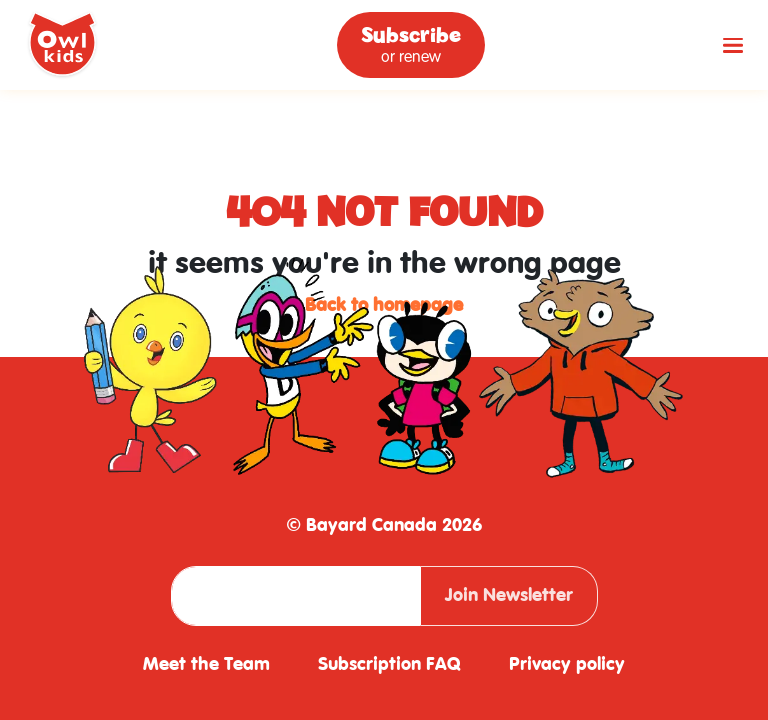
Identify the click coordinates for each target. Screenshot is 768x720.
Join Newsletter (509, 595)
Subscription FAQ (389, 664)
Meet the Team (206, 664)
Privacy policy (567, 664)
